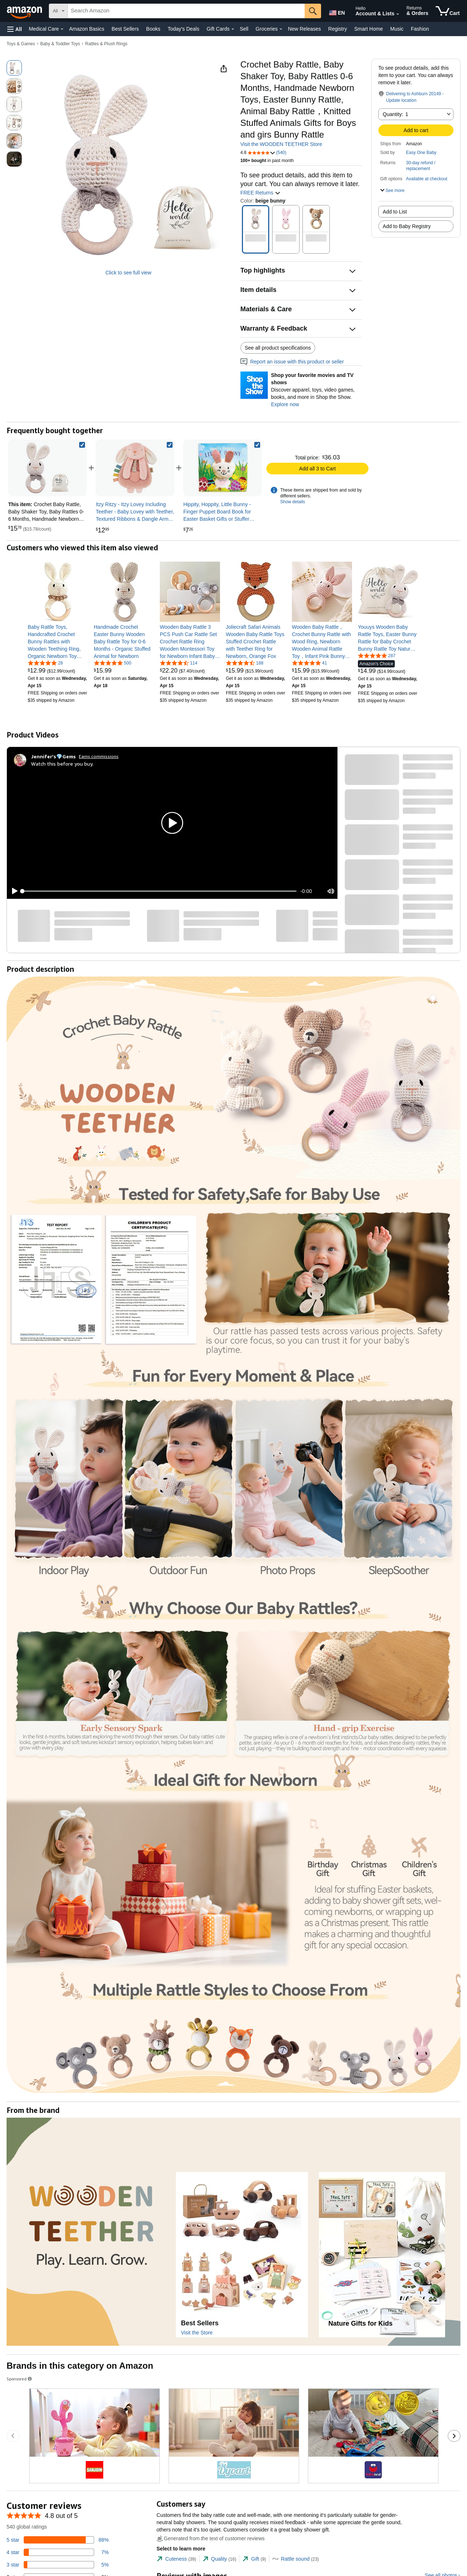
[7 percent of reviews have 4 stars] (58, 2552)
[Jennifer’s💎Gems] (53, 756)
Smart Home (368, 29)
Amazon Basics (86, 29)
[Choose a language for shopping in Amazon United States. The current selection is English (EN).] (336, 11)
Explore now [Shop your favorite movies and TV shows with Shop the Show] (285, 404)
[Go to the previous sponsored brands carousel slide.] (13, 2435)
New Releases (304, 29)
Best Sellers (125, 29)
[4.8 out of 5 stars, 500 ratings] (112, 663)
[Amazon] (25, 11)
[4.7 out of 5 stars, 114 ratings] (178, 663)
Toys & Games (21, 43)
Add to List (395, 212)
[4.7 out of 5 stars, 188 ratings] (244, 663)
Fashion (420, 29)
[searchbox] (186, 11)
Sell (244, 29)
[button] (14, 29)
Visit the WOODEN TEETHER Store (281, 144)
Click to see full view (128, 273)
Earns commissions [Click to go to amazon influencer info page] (99, 756)
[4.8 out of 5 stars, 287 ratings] (376, 655)
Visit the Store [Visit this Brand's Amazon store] (197, 2333)
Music (397, 29)
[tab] (176, 2559)
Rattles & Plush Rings (106, 43)
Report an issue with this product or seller (292, 362)
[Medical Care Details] (62, 29)
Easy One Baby (421, 152)
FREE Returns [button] (260, 193)
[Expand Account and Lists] (397, 14)
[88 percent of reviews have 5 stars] (58, 2540)
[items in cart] (447, 11)
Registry (337, 29)
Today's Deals (183, 29)
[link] (135, 467)
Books (153, 29)
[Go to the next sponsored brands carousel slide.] (454, 2435)
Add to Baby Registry (407, 226)
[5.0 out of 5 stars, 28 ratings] (45, 663)
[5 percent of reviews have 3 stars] (58, 2564)
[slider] (159, 891)
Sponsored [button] (20, 2378)
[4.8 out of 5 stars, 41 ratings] (309, 663)
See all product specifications (278, 348)
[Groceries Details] (280, 29)
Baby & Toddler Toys (60, 43)
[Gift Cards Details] (232, 29)
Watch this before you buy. (62, 764)
